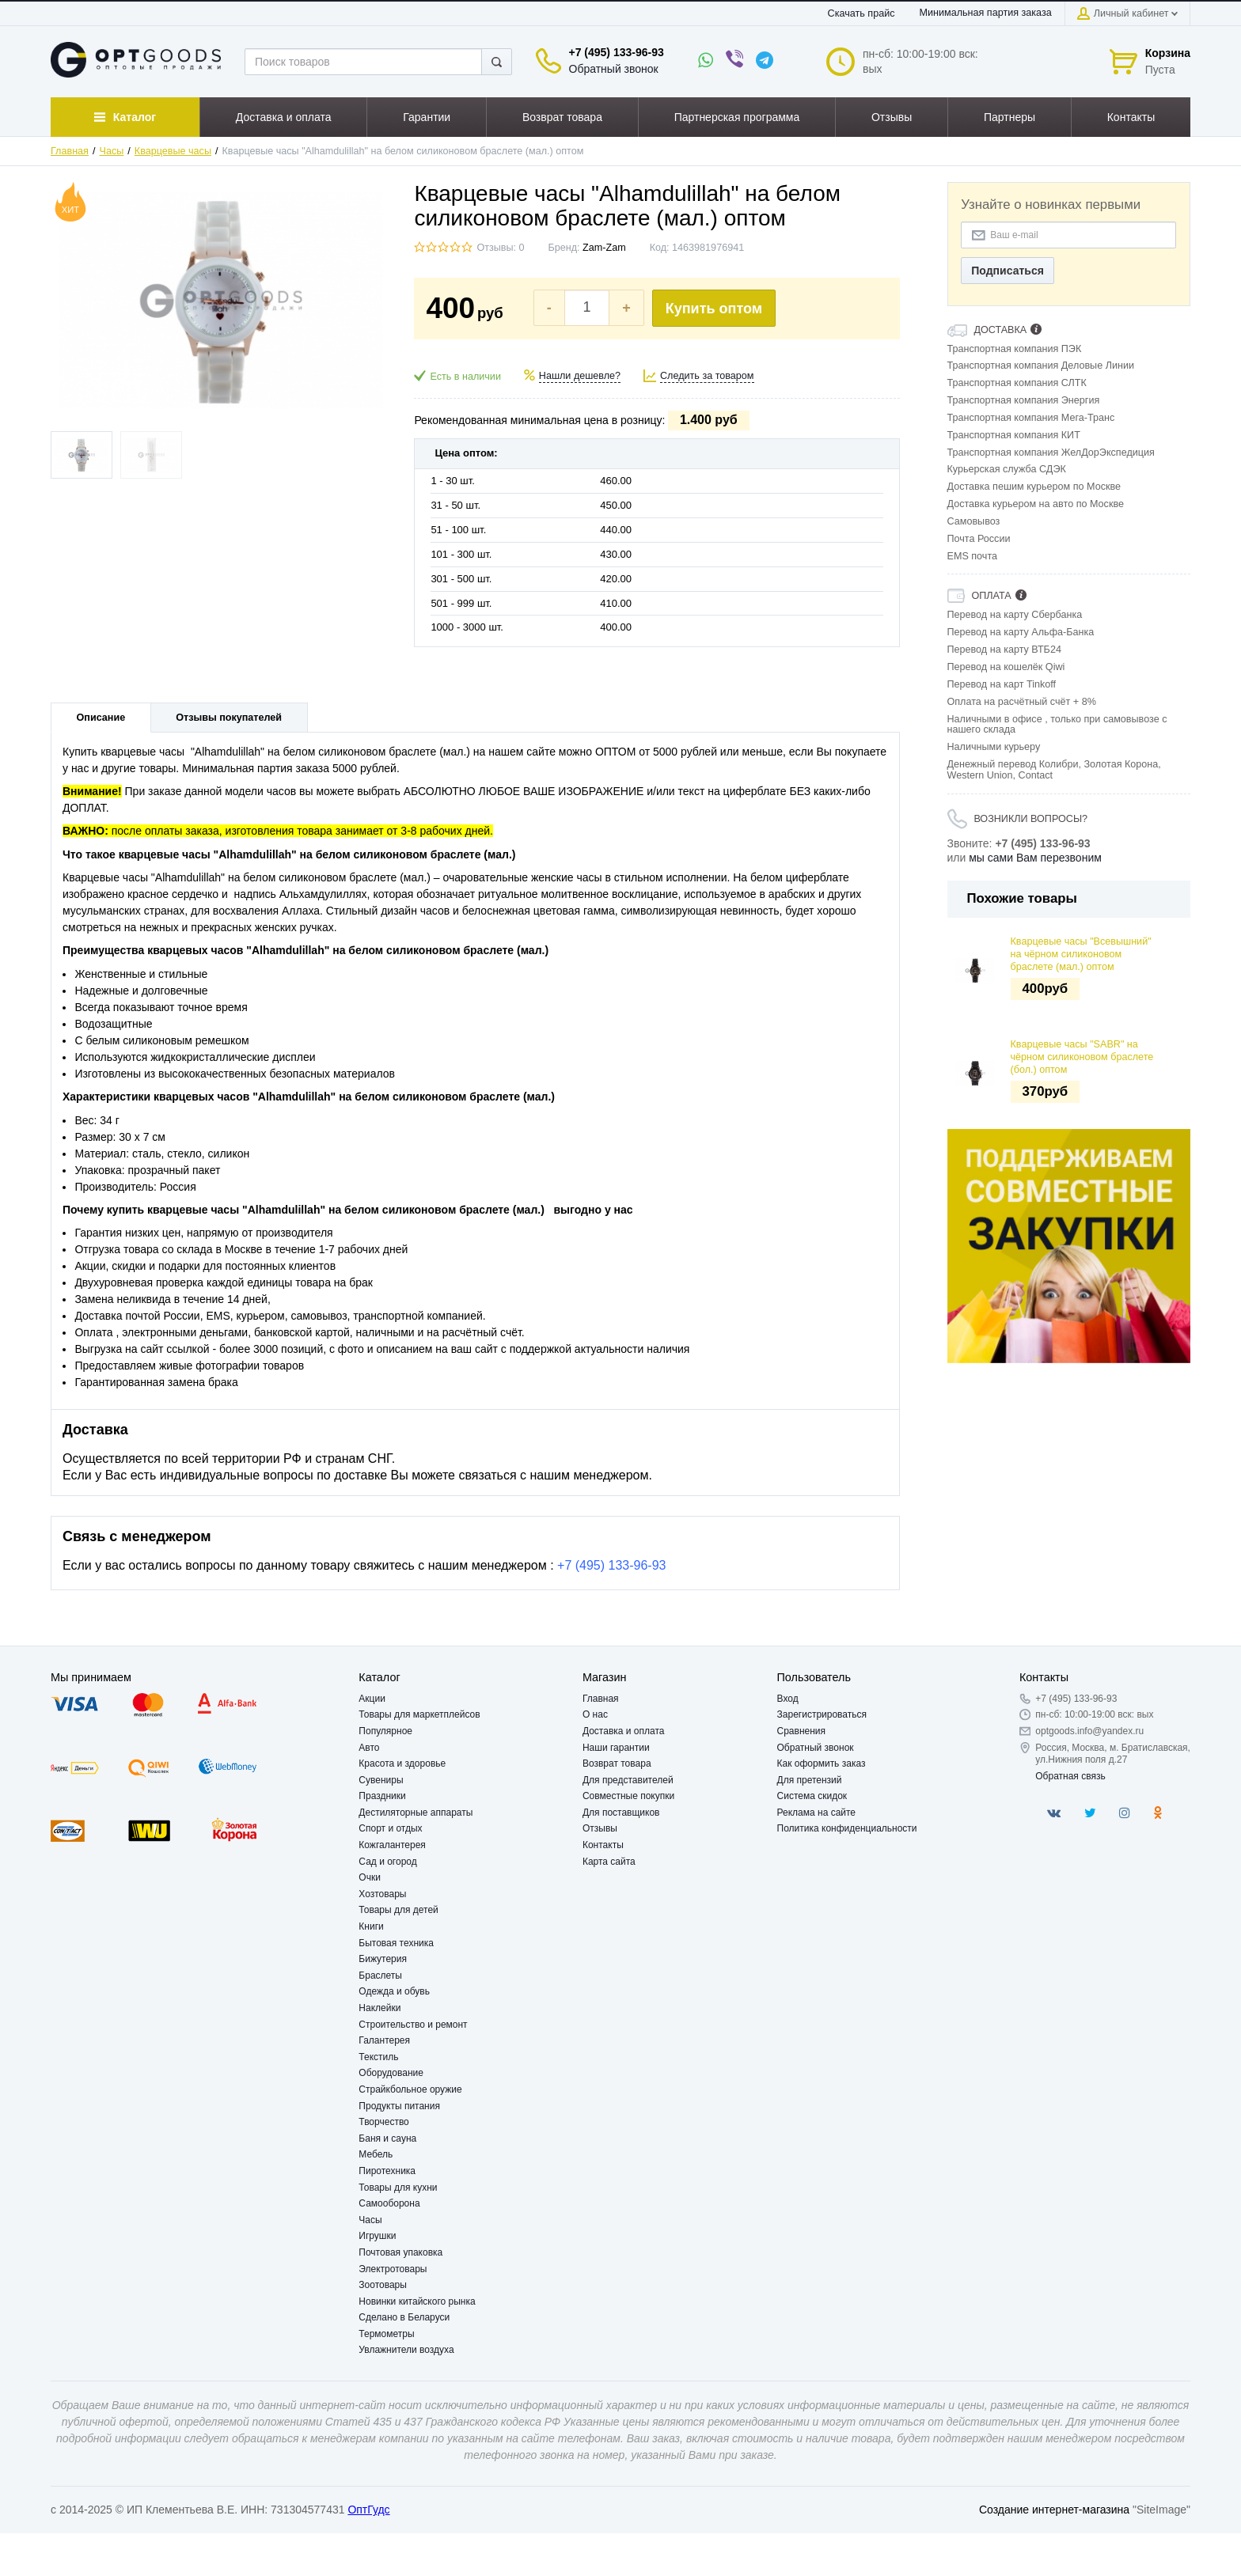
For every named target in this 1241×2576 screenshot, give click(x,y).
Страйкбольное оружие (410, 2089)
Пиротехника (387, 2170)
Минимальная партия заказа (986, 12)
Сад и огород (387, 1861)
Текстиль (378, 2057)
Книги (371, 1926)
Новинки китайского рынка (417, 2301)
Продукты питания (399, 2106)
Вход (788, 1698)
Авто (369, 1747)
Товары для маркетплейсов (419, 1714)
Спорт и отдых (390, 1828)
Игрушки (377, 2235)
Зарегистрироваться (822, 1714)
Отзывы (600, 1828)
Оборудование (391, 2072)
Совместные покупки (628, 1795)
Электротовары (393, 2269)
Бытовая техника (396, 1943)
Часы (112, 151)
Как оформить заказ (821, 1763)
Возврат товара (617, 1763)
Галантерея (384, 2040)
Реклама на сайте (816, 1812)
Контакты (603, 1845)
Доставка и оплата (624, 1731)
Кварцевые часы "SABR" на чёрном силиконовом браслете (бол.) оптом (1082, 1057)
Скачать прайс (861, 13)
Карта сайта (609, 1861)
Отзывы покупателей (229, 717)
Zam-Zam (604, 247)
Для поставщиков (621, 1812)
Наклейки (379, 2007)
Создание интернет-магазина (1054, 2509)
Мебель (376, 2154)
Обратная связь (1070, 1776)
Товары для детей (398, 1909)
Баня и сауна (387, 2138)
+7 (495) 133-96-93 (616, 52)
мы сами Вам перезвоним (1035, 857)
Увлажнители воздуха (406, 2349)
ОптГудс (368, 2509)
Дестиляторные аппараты (415, 1812)
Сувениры (381, 1780)
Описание (101, 717)
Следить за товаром (707, 375)
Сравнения (801, 1731)
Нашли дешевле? (579, 375)
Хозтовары (382, 1894)
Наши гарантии (616, 1747)
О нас (595, 1714)
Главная (70, 151)
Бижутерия (383, 1958)
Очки (370, 1877)
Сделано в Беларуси (404, 2317)
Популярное (385, 1731)
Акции (372, 1698)
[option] (1069, 1246)
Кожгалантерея (392, 1845)
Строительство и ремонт (413, 2024)
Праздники (382, 1795)
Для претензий (809, 1780)
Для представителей (628, 1780)
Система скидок (812, 1795)
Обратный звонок (613, 69)
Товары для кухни (398, 2187)
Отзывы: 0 (500, 247)
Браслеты (380, 1975)
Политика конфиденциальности (847, 1828)
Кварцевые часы (173, 151)
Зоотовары (383, 2284)
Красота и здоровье (402, 1763)
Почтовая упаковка (400, 2252)
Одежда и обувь (394, 1991)
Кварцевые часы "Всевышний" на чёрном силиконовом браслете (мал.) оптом (1081, 954)
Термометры (386, 2333)
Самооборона (389, 2203)
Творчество (383, 2121)
